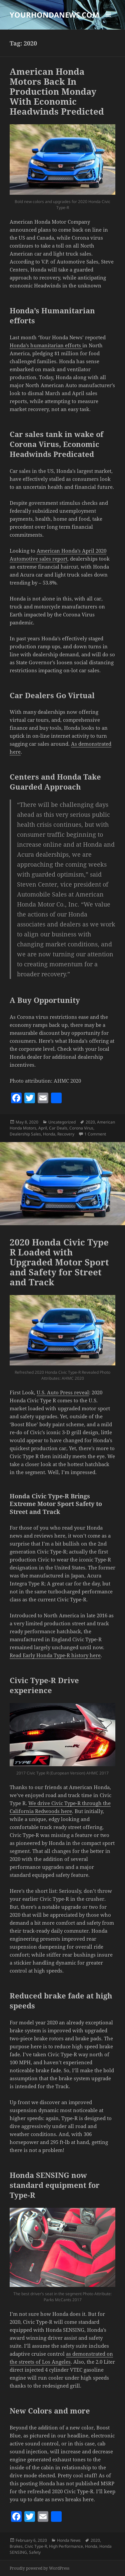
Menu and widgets (108, 21)
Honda (49, 1134)
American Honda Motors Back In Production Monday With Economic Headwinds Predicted (57, 91)
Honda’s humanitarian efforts (46, 345)
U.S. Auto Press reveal (63, 1392)
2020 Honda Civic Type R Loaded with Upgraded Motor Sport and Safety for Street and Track (59, 1262)
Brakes (16, 2546)
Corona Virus (81, 1128)
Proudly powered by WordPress (39, 2568)
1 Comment (95, 1134)
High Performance (66, 2546)
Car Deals (58, 1128)
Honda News (69, 2540)
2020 (90, 1122)
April (42, 1128)
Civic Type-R (36, 2546)
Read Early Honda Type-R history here (55, 1655)
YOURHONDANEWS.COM (54, 15)
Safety (35, 2552)
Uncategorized (62, 1122)
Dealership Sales (25, 1134)
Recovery (65, 1134)
